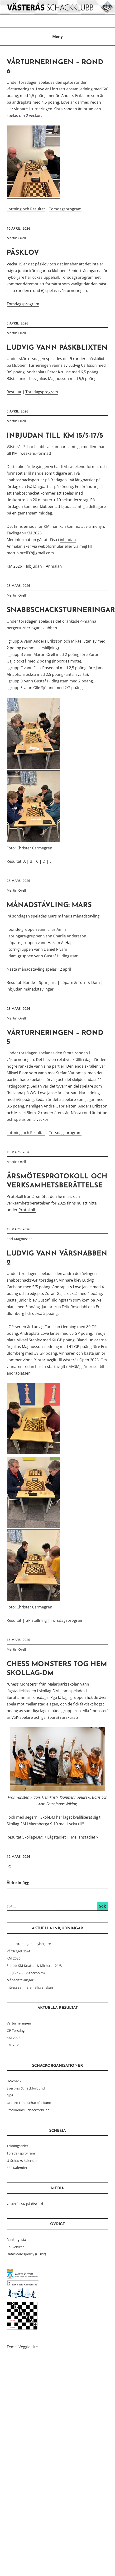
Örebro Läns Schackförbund (29, 2102)
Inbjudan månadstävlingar (30, 989)
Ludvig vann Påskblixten (57, 347)
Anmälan (54, 566)
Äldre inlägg (18, 1882)
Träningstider (17, 2146)
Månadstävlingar (20, 1980)
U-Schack (14, 2081)
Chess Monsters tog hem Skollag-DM (57, 1669)
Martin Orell (16, 238)
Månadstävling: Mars (49, 905)
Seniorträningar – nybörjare (29, 1943)
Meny (57, 36)
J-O (9, 1866)
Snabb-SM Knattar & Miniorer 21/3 (34, 1965)
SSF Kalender (17, 2167)
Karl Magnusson (20, 1239)
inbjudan (68, 539)
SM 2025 (13, 2045)
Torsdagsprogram (65, 209)
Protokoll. (27, 1209)
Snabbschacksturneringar (61, 610)
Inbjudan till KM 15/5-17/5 (55, 435)
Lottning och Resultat (26, 209)
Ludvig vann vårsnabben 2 (57, 1258)
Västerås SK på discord (25, 2203)
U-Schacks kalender (22, 2160)
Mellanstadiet (83, 1837)
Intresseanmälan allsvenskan (30, 1987)
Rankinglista (16, 2239)
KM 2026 (14, 566)
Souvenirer (15, 2247)
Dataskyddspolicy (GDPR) (26, 2254)
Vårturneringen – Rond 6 (55, 67)
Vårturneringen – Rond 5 (55, 1038)
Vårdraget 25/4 (18, 1951)
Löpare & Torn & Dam (80, 982)
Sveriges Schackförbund (26, 2088)
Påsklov (23, 253)
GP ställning (36, 1620)
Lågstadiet (56, 1837)
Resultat (14, 391)
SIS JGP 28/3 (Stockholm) (26, 1973)
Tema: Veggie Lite (22, 2346)
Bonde (29, 982)
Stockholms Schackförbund (28, 2110)
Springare (48, 982)
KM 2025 (13, 2037)
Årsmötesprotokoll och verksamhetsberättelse (57, 1181)
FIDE (10, 2095)
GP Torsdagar (17, 2030)
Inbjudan (34, 566)
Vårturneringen (19, 2023)
